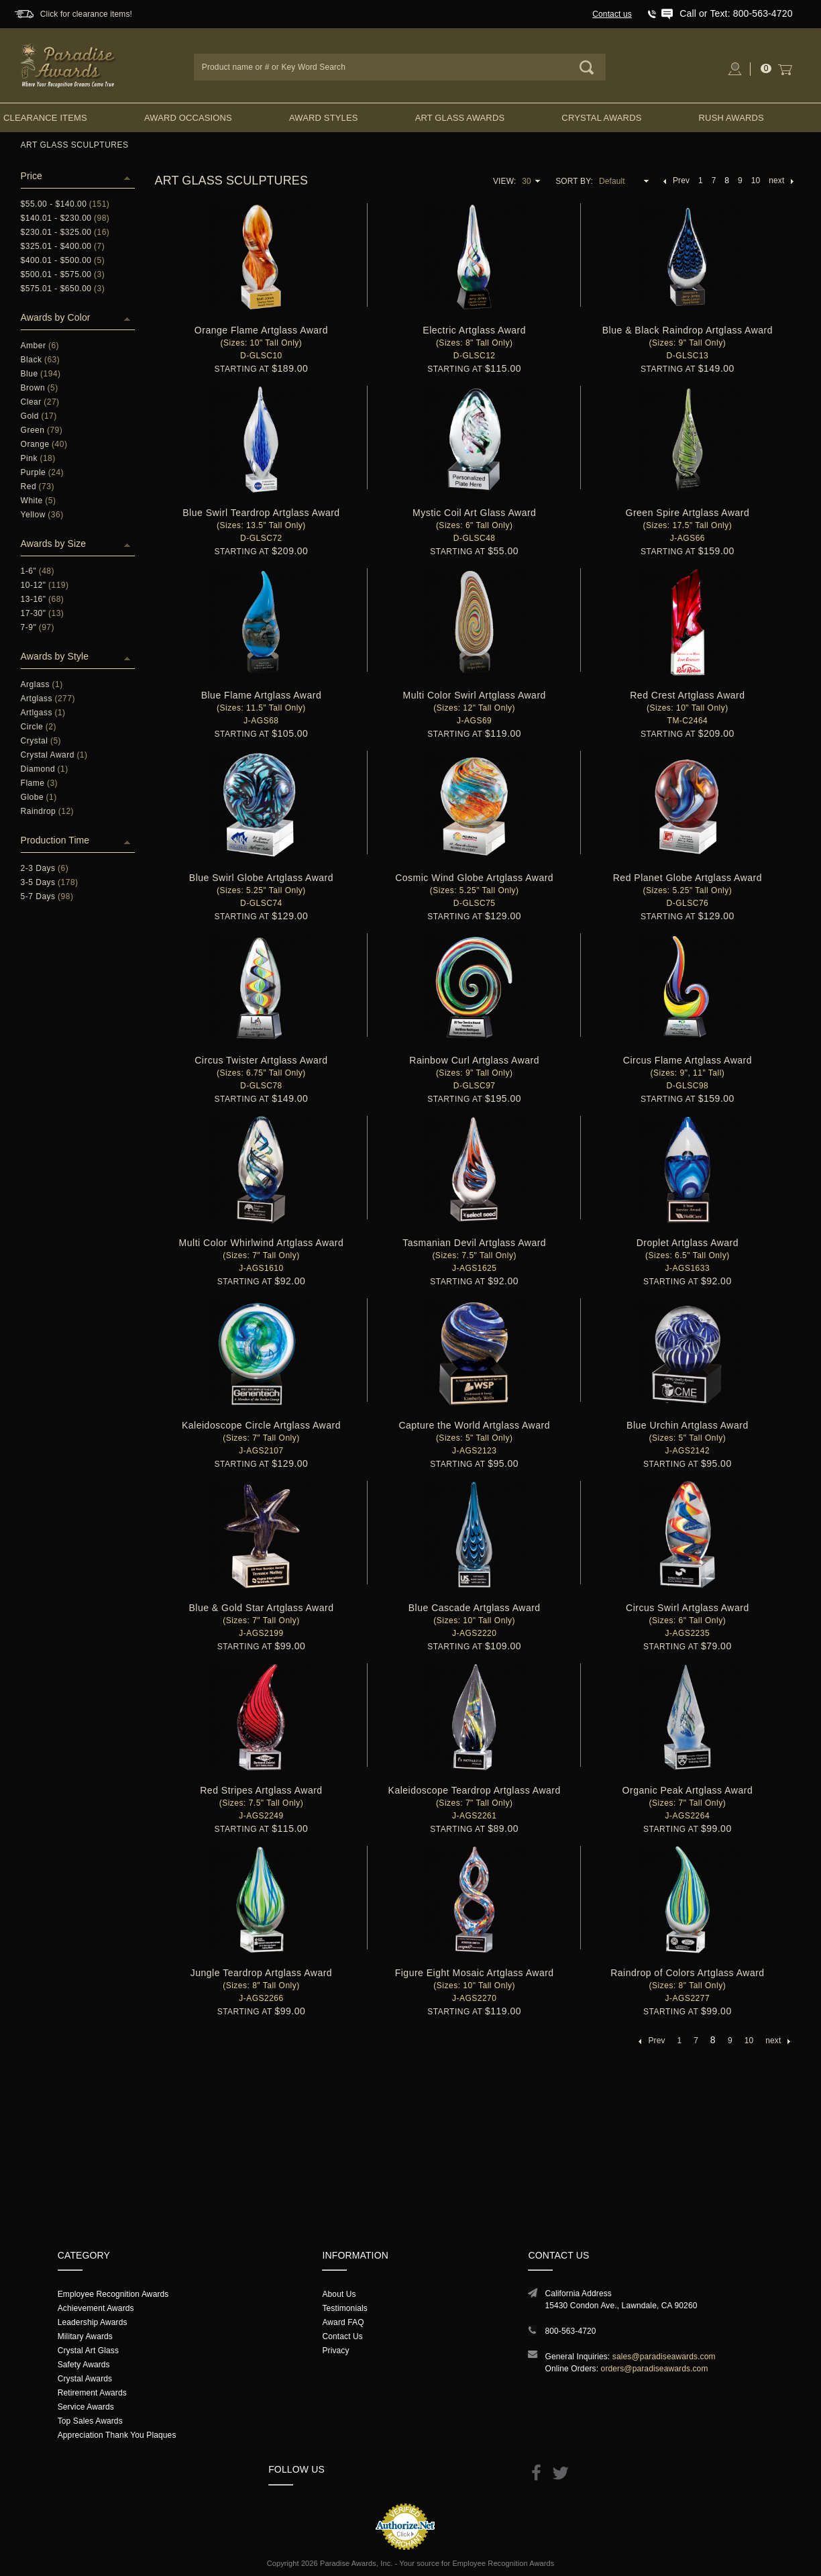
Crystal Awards (601, 118)
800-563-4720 (570, 2331)
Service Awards (86, 2407)
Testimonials (344, 2308)
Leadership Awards (92, 2322)
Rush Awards (731, 118)
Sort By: (574, 181)
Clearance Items (45, 118)
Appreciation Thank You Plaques (117, 2435)
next (781, 180)
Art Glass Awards (460, 118)
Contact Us (342, 2336)
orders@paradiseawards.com (654, 2368)
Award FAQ (343, 2322)
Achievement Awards (96, 2308)
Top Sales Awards (90, 2421)
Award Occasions (188, 118)
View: (504, 181)
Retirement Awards (92, 2393)
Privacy (335, 2350)
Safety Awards (84, 2364)
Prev (676, 180)
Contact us (612, 14)
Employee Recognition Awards (113, 2294)
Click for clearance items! (86, 14)
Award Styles (323, 118)
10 (756, 180)
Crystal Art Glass (88, 2350)
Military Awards (85, 2336)
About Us (338, 2294)
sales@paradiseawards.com (664, 2356)
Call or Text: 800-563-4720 (735, 13)
